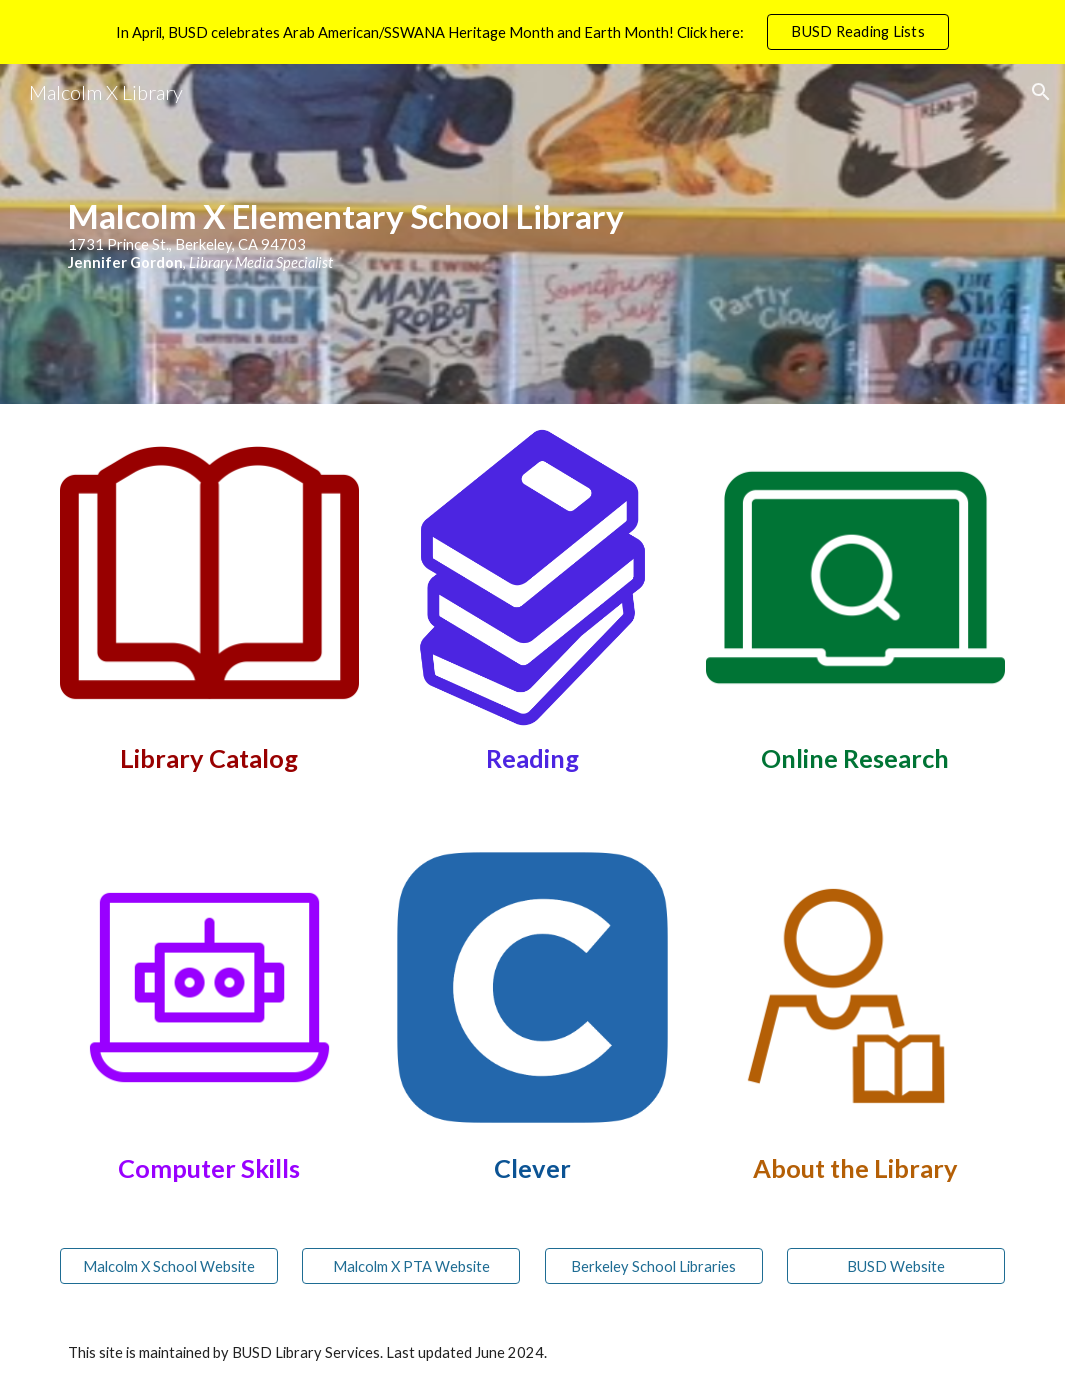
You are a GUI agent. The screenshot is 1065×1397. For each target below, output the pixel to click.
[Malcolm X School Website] (169, 1266)
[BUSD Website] (896, 1266)
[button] (1041, 92)
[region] (532, 32)
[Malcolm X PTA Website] (411, 1266)
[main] (532, 233)
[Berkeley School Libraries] (654, 1266)
